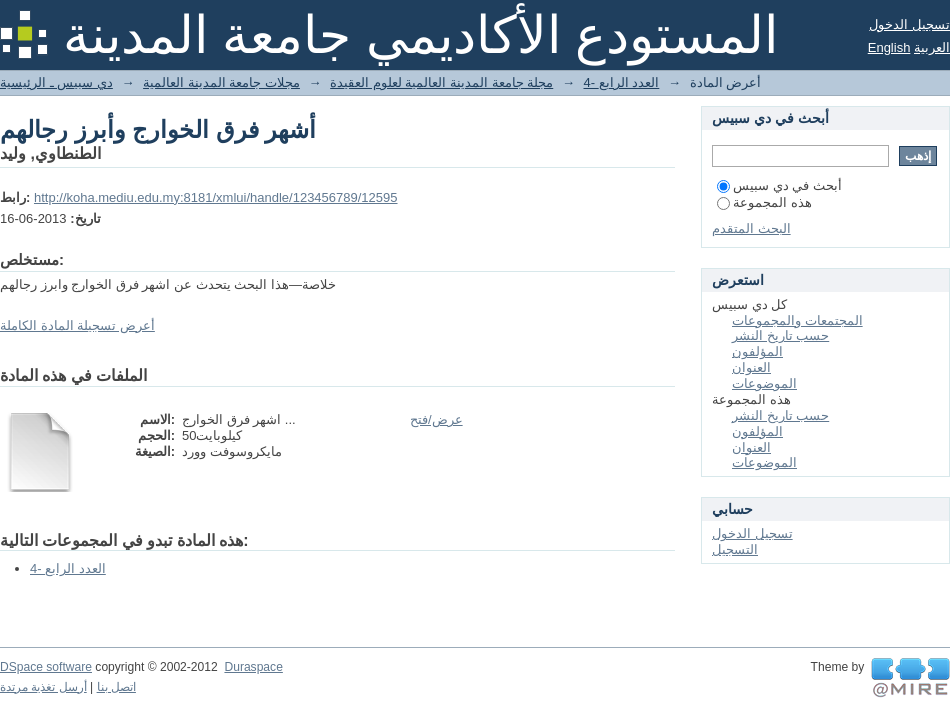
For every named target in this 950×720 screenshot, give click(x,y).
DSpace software (46, 667)
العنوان (751, 367)
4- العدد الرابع (622, 82)
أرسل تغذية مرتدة (43, 687)
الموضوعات (764, 383)
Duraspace (253, 667)
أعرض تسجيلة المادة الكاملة (77, 325)
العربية (932, 47)
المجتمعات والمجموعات (797, 320)
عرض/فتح (436, 419)
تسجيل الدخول (909, 24)
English (889, 47)
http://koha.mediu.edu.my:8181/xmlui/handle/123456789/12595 (216, 197)
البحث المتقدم (751, 228)
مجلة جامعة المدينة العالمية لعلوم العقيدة (441, 82)
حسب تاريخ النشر (780, 335)
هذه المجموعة (764, 202)
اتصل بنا (116, 687)
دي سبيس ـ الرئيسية (56, 82)
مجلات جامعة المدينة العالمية (221, 82)
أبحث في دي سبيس (779, 185)
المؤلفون (757, 351)
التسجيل (735, 549)
